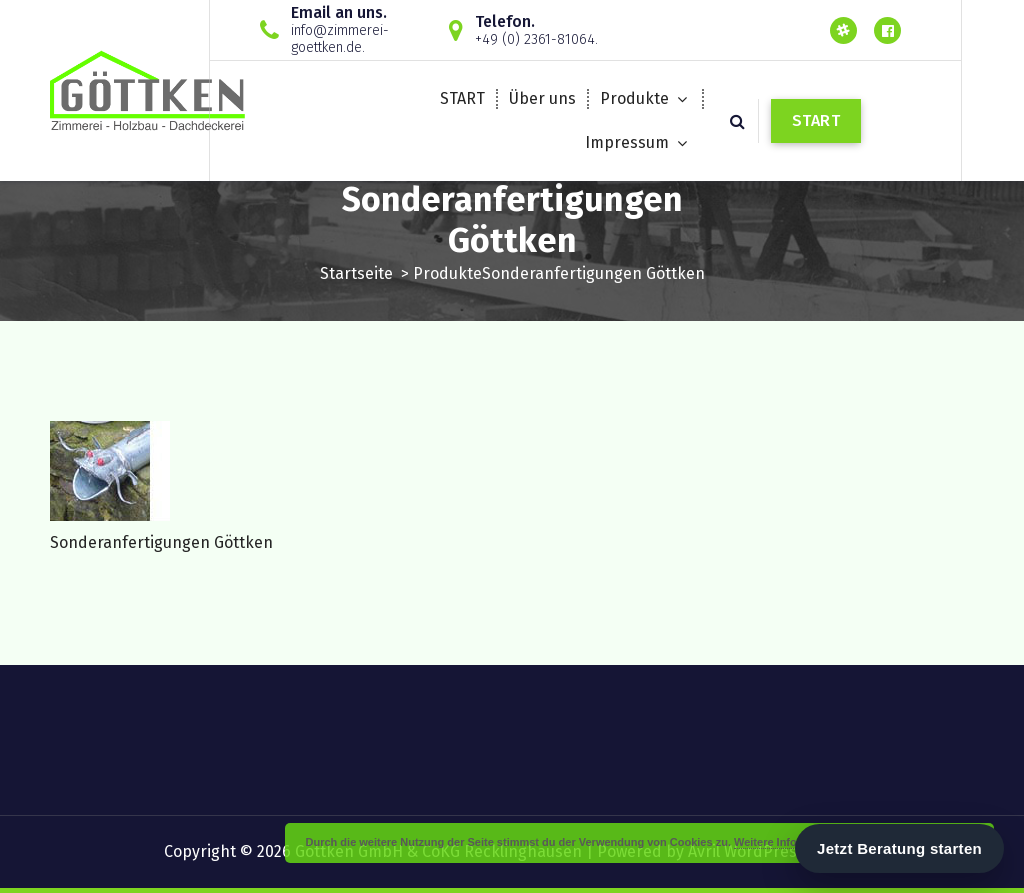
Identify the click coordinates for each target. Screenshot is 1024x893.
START (462, 98)
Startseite (356, 273)
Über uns (542, 98)
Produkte (634, 98)
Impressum (627, 142)
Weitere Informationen (792, 842)
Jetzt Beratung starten (899, 848)
